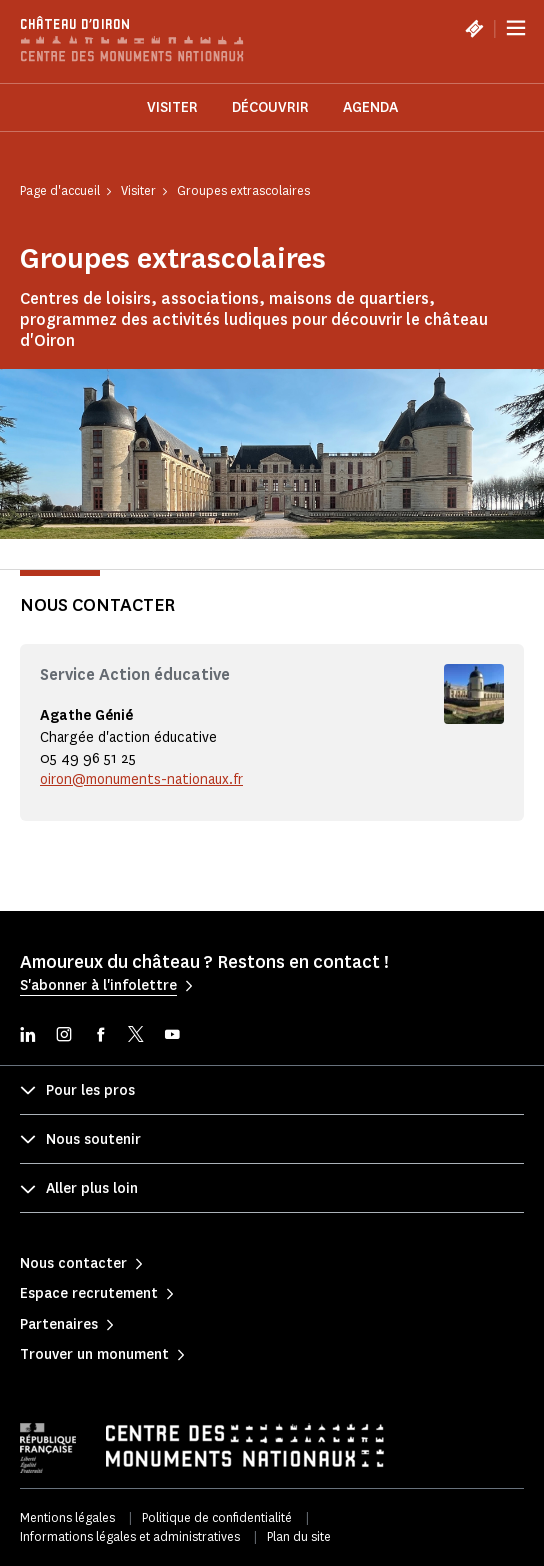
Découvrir (270, 107)
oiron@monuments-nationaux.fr (141, 779)
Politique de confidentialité (217, 1517)
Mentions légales (67, 1517)
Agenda (370, 107)
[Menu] (516, 28)
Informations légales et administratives (130, 1536)
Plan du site (299, 1536)
